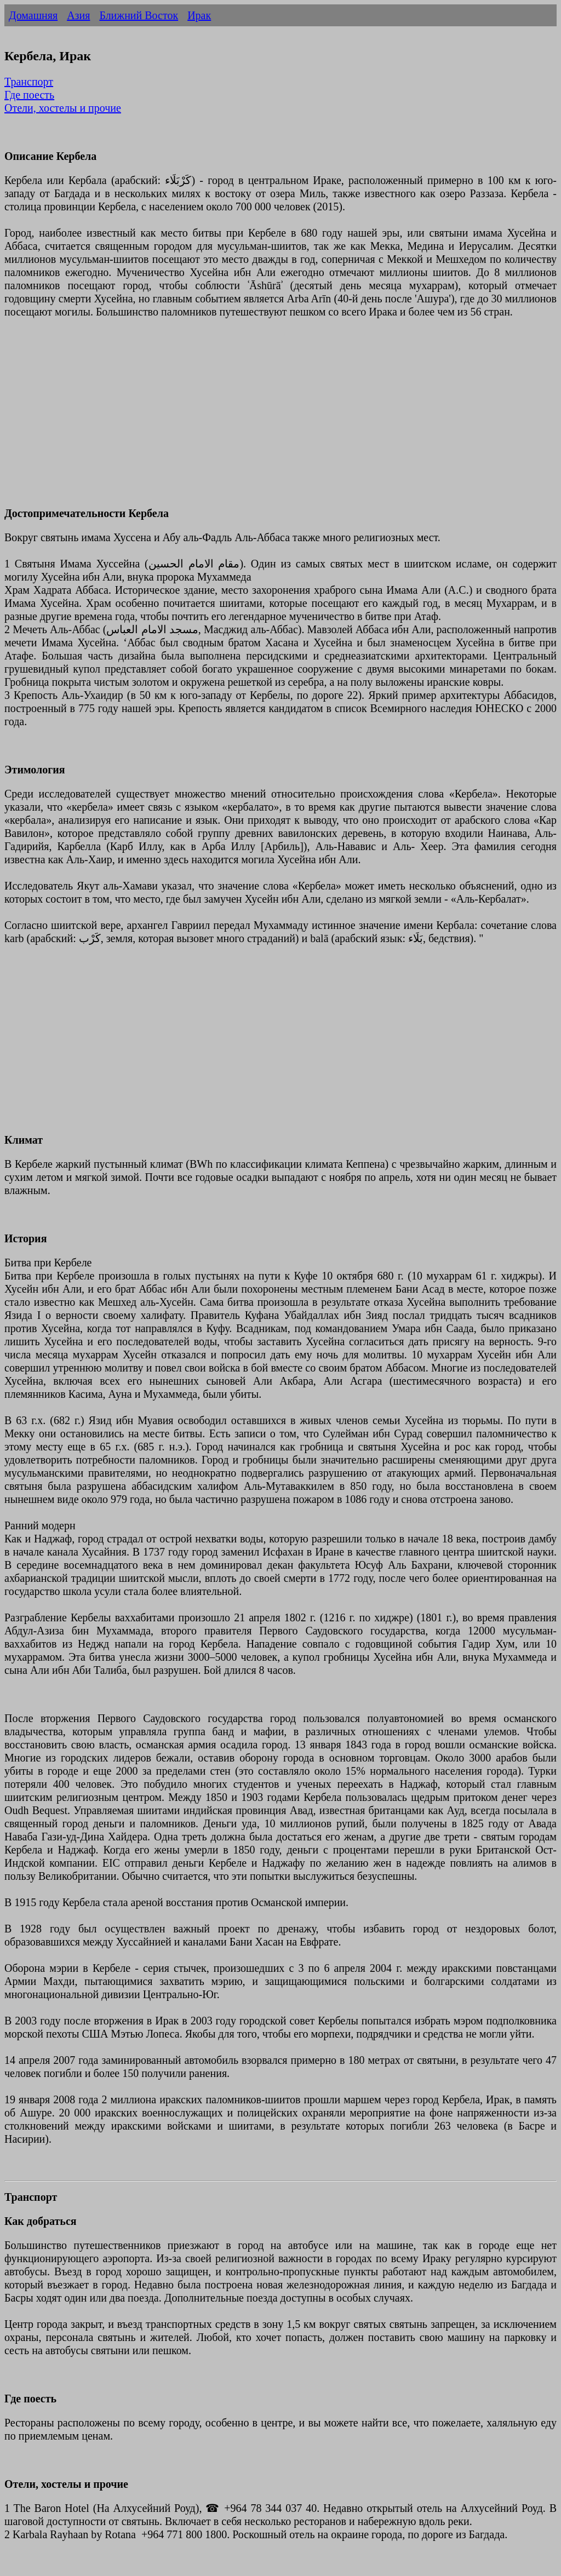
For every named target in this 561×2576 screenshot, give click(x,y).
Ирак (199, 15)
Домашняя (33, 15)
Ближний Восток (138, 15)
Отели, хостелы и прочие (62, 108)
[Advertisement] (280, 419)
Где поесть (29, 95)
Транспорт (28, 82)
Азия (78, 15)
